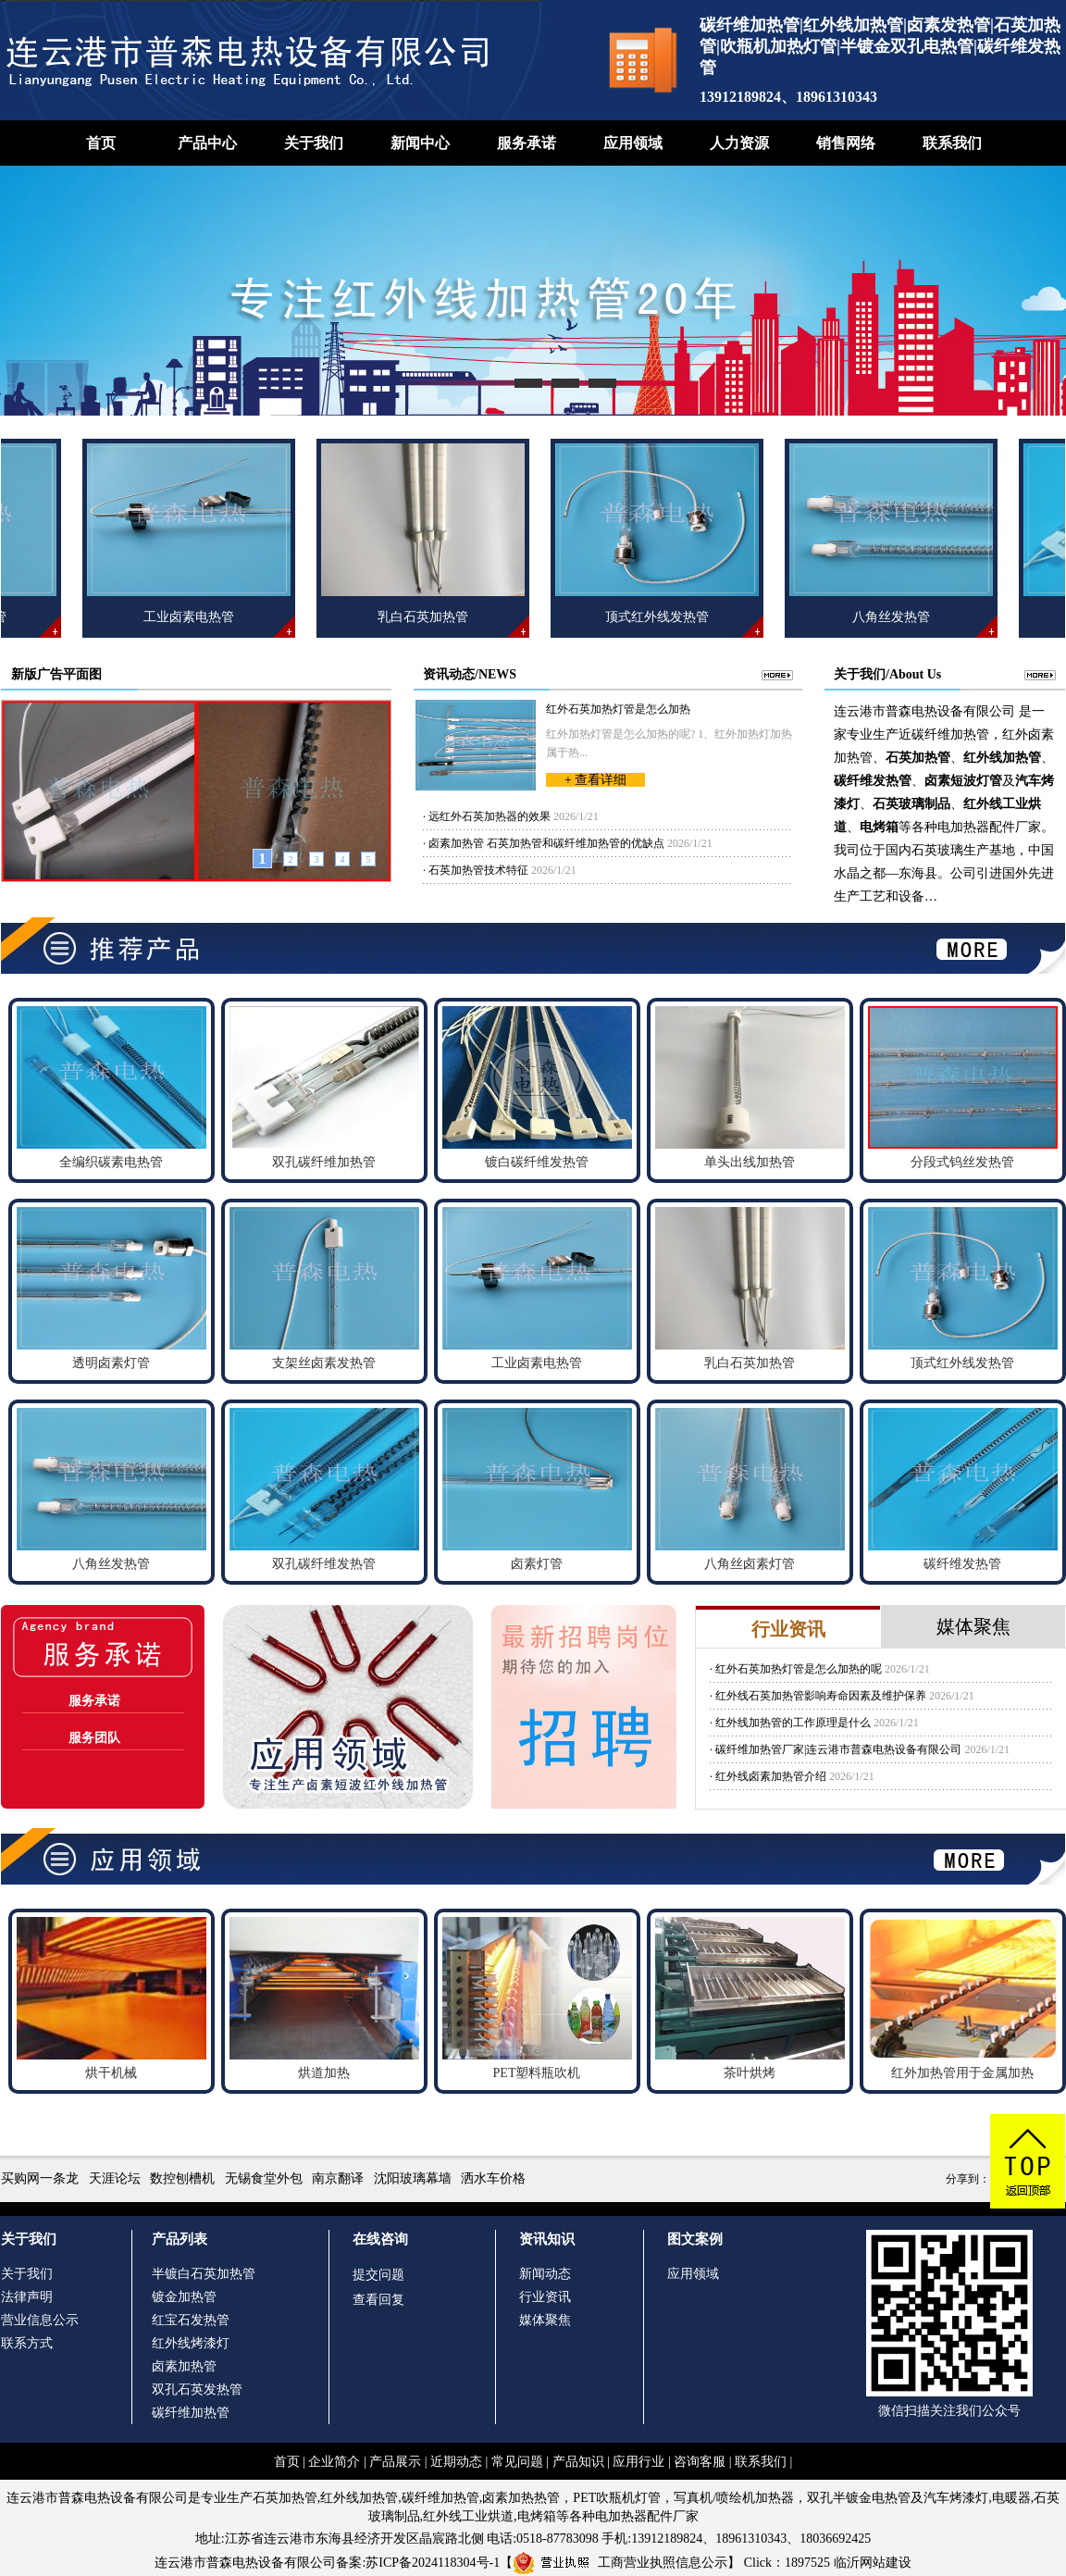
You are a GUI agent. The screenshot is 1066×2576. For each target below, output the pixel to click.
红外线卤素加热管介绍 (770, 1776)
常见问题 (517, 2462)
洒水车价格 (493, 2178)
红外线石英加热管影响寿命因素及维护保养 (820, 1695)
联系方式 (27, 2343)
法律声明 (27, 2297)
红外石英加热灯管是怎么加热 (618, 709)
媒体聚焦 (545, 2320)
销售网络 (845, 143)
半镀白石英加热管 (203, 2274)
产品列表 (179, 2239)
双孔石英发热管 (197, 2389)
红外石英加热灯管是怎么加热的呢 (798, 1668)
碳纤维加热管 (190, 2413)
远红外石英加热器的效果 (489, 816)
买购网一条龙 (40, 2178)
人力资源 (739, 143)
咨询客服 (699, 2462)
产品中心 (207, 143)
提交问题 (378, 2275)
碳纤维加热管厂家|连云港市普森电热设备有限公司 (838, 1749)
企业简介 (334, 2462)
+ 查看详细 (595, 780)
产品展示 (395, 2462)
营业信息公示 (40, 2320)
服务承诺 (526, 143)
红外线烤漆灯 (190, 2343)
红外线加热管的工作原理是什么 (793, 1722)
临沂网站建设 (872, 2563)
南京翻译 (338, 2178)
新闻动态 (545, 2274)
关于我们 (313, 143)
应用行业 (638, 2462)
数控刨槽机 (182, 2178)
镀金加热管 (184, 2297)
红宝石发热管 (190, 2320)
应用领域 (633, 143)
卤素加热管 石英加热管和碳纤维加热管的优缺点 (546, 843)
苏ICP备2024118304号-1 (433, 2563)
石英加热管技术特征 (478, 870)
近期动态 (456, 2462)
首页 (101, 143)
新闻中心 (420, 143)
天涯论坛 (115, 2178)
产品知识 (578, 2462)
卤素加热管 (184, 2366)
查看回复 (378, 2300)
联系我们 (952, 143)
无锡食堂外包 (264, 2178)
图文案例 (695, 2239)
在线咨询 (380, 2239)
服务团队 (94, 1738)
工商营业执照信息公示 (620, 2563)
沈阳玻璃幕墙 (413, 2178)
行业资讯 (545, 2297)
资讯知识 (547, 2239)
